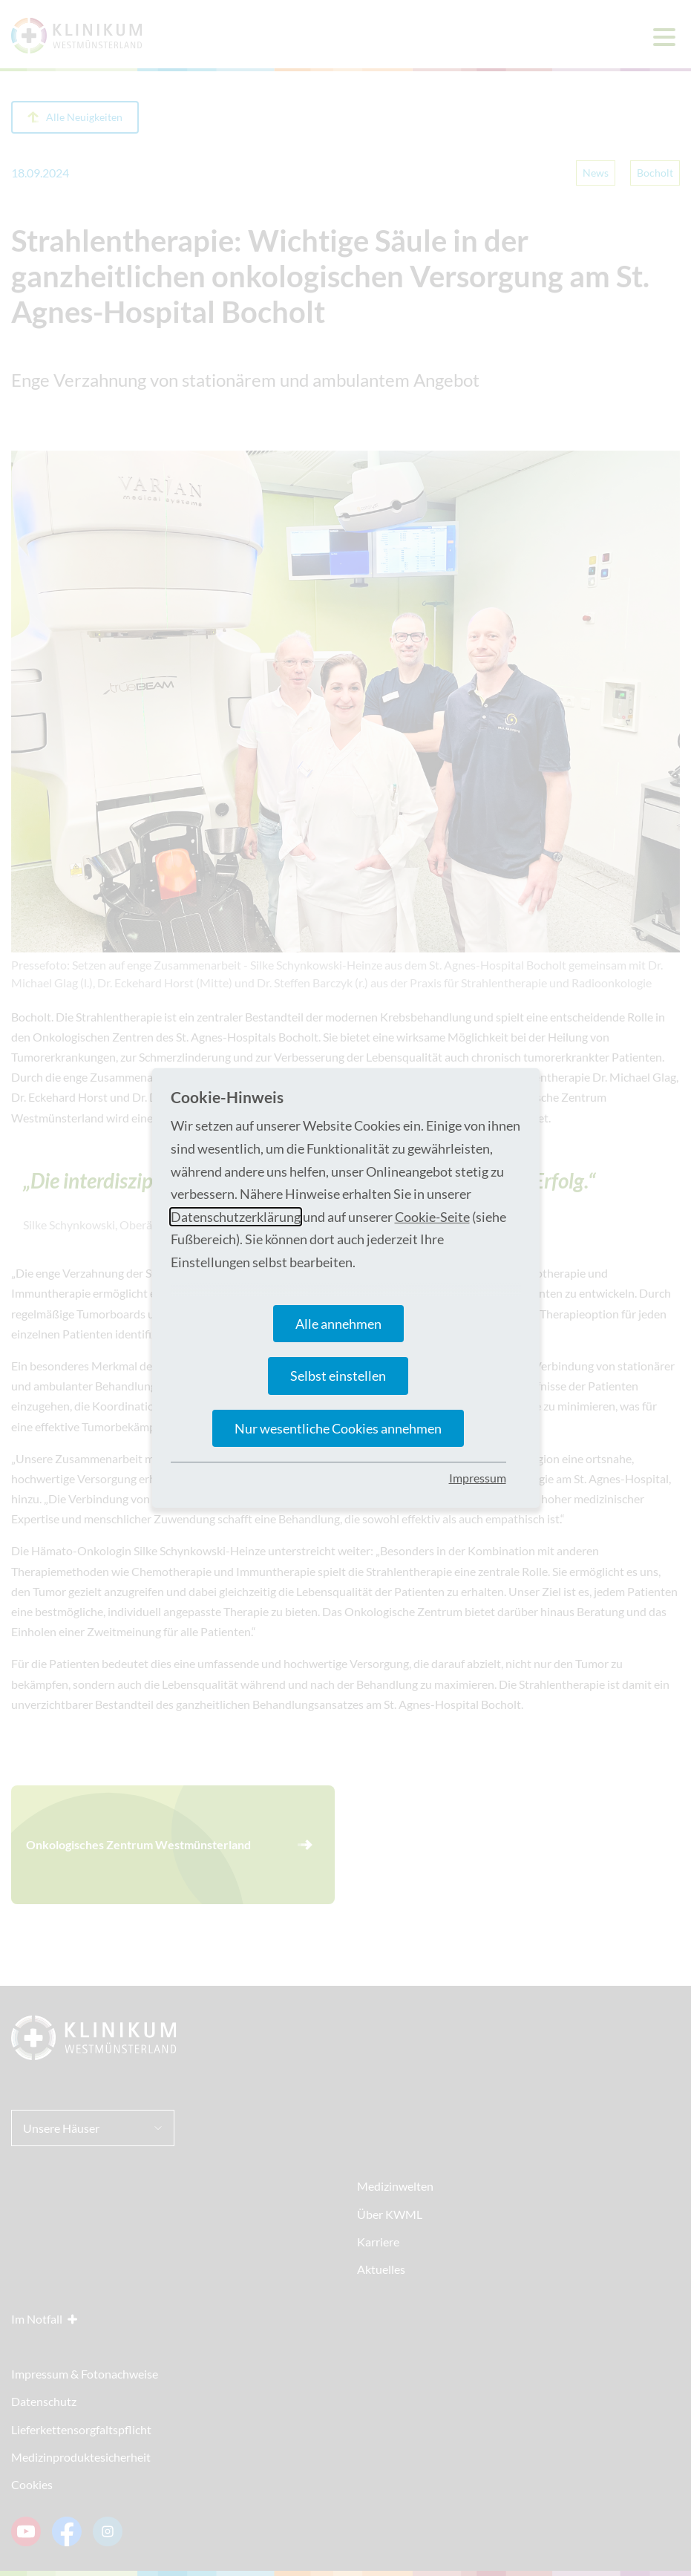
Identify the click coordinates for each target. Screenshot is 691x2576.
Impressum (477, 1478)
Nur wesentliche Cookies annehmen (338, 1428)
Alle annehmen (338, 1323)
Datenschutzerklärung (236, 1217)
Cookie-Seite (432, 1217)
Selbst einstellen (338, 1375)
